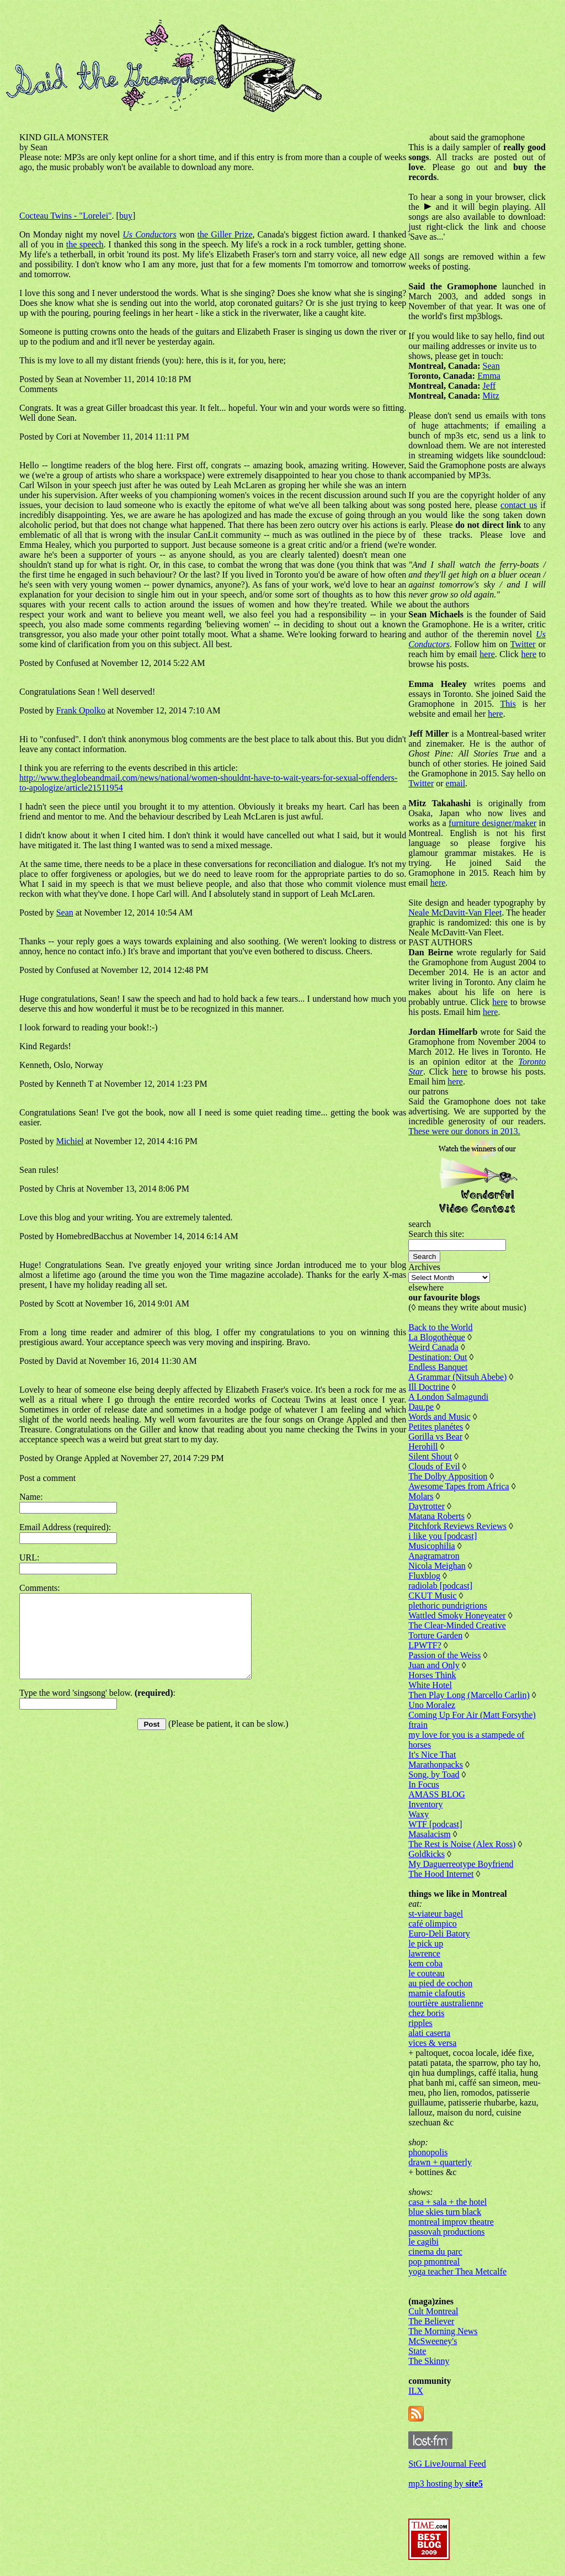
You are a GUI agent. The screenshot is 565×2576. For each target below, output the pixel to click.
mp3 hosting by (445, 2483)
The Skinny (428, 2361)
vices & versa (432, 2043)
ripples (420, 2023)
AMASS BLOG (436, 1794)
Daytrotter (426, 1506)
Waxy (418, 1814)
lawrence (424, 1953)
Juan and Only (433, 1665)
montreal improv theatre (451, 2221)
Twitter (523, 644)
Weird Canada (433, 1347)
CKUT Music (432, 1595)
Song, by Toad (433, 1774)
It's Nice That (432, 1754)
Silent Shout (430, 1456)
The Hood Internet (440, 1874)
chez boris (426, 2013)
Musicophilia (431, 1546)
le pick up (425, 1943)
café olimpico (432, 1923)
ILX (415, 2390)
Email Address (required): (65, 1527)
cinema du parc (435, 2251)
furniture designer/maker (492, 823)
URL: (29, 1557)
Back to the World (440, 1327)
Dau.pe (421, 1406)
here (487, 654)
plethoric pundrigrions (447, 1605)
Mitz (491, 395)
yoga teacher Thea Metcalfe (457, 2271)
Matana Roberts (436, 1516)
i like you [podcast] (442, 1536)
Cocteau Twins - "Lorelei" (65, 215)
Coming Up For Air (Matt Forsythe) (472, 1715)
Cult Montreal (433, 2311)
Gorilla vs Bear (435, 1436)
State (417, 2351)
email (456, 783)
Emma (488, 375)
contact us (518, 505)
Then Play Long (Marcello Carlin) (469, 1695)
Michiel (70, 1141)
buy (125, 215)
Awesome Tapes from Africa (458, 1486)
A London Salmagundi (448, 1396)
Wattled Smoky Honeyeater (456, 1615)
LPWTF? (424, 1645)
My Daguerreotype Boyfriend (460, 1864)
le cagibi (423, 2241)
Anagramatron (433, 1556)
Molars (420, 1496)
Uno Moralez (431, 1705)
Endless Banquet (437, 1367)
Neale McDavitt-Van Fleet (455, 912)
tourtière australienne (445, 2003)
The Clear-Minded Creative (457, 1625)
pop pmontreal (434, 2261)
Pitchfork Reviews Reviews (457, 1526)
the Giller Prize (225, 234)
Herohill (423, 1446)
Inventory (425, 1804)
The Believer (431, 2321)
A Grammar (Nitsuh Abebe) (457, 1377)
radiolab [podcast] (440, 1585)
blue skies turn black (444, 2212)
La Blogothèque (436, 1337)
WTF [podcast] (435, 1824)
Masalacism (429, 1834)
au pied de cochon (440, 1983)
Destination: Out (437, 1357)
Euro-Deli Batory (439, 1933)
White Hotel (430, 1685)
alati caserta (429, 2033)
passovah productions (446, 2231)
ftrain (418, 1724)
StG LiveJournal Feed (447, 2463)
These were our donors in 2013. (464, 1131)
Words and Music (439, 1416)
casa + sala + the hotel (447, 2202)
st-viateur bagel (435, 1913)
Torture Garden (435, 1635)
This (507, 703)
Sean (64, 912)
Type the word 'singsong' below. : (97, 1709)
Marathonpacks (435, 1764)
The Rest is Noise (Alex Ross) (461, 1844)
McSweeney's (432, 2341)
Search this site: (436, 1234)
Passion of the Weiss (444, 1655)
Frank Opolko (80, 710)
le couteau (426, 1973)
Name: (31, 1496)
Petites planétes (435, 1426)
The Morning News (442, 2331)
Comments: (39, 1588)
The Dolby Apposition (447, 1476)
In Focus (423, 1784)
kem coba (425, 1963)
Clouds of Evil (434, 1466)
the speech (85, 244)
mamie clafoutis (436, 1993)
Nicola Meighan (437, 1565)
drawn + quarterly (440, 2162)
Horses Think (432, 1675)
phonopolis (427, 2152)
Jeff (489, 385)
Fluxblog (424, 1575)
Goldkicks (426, 1854)
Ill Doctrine (428, 1387)
